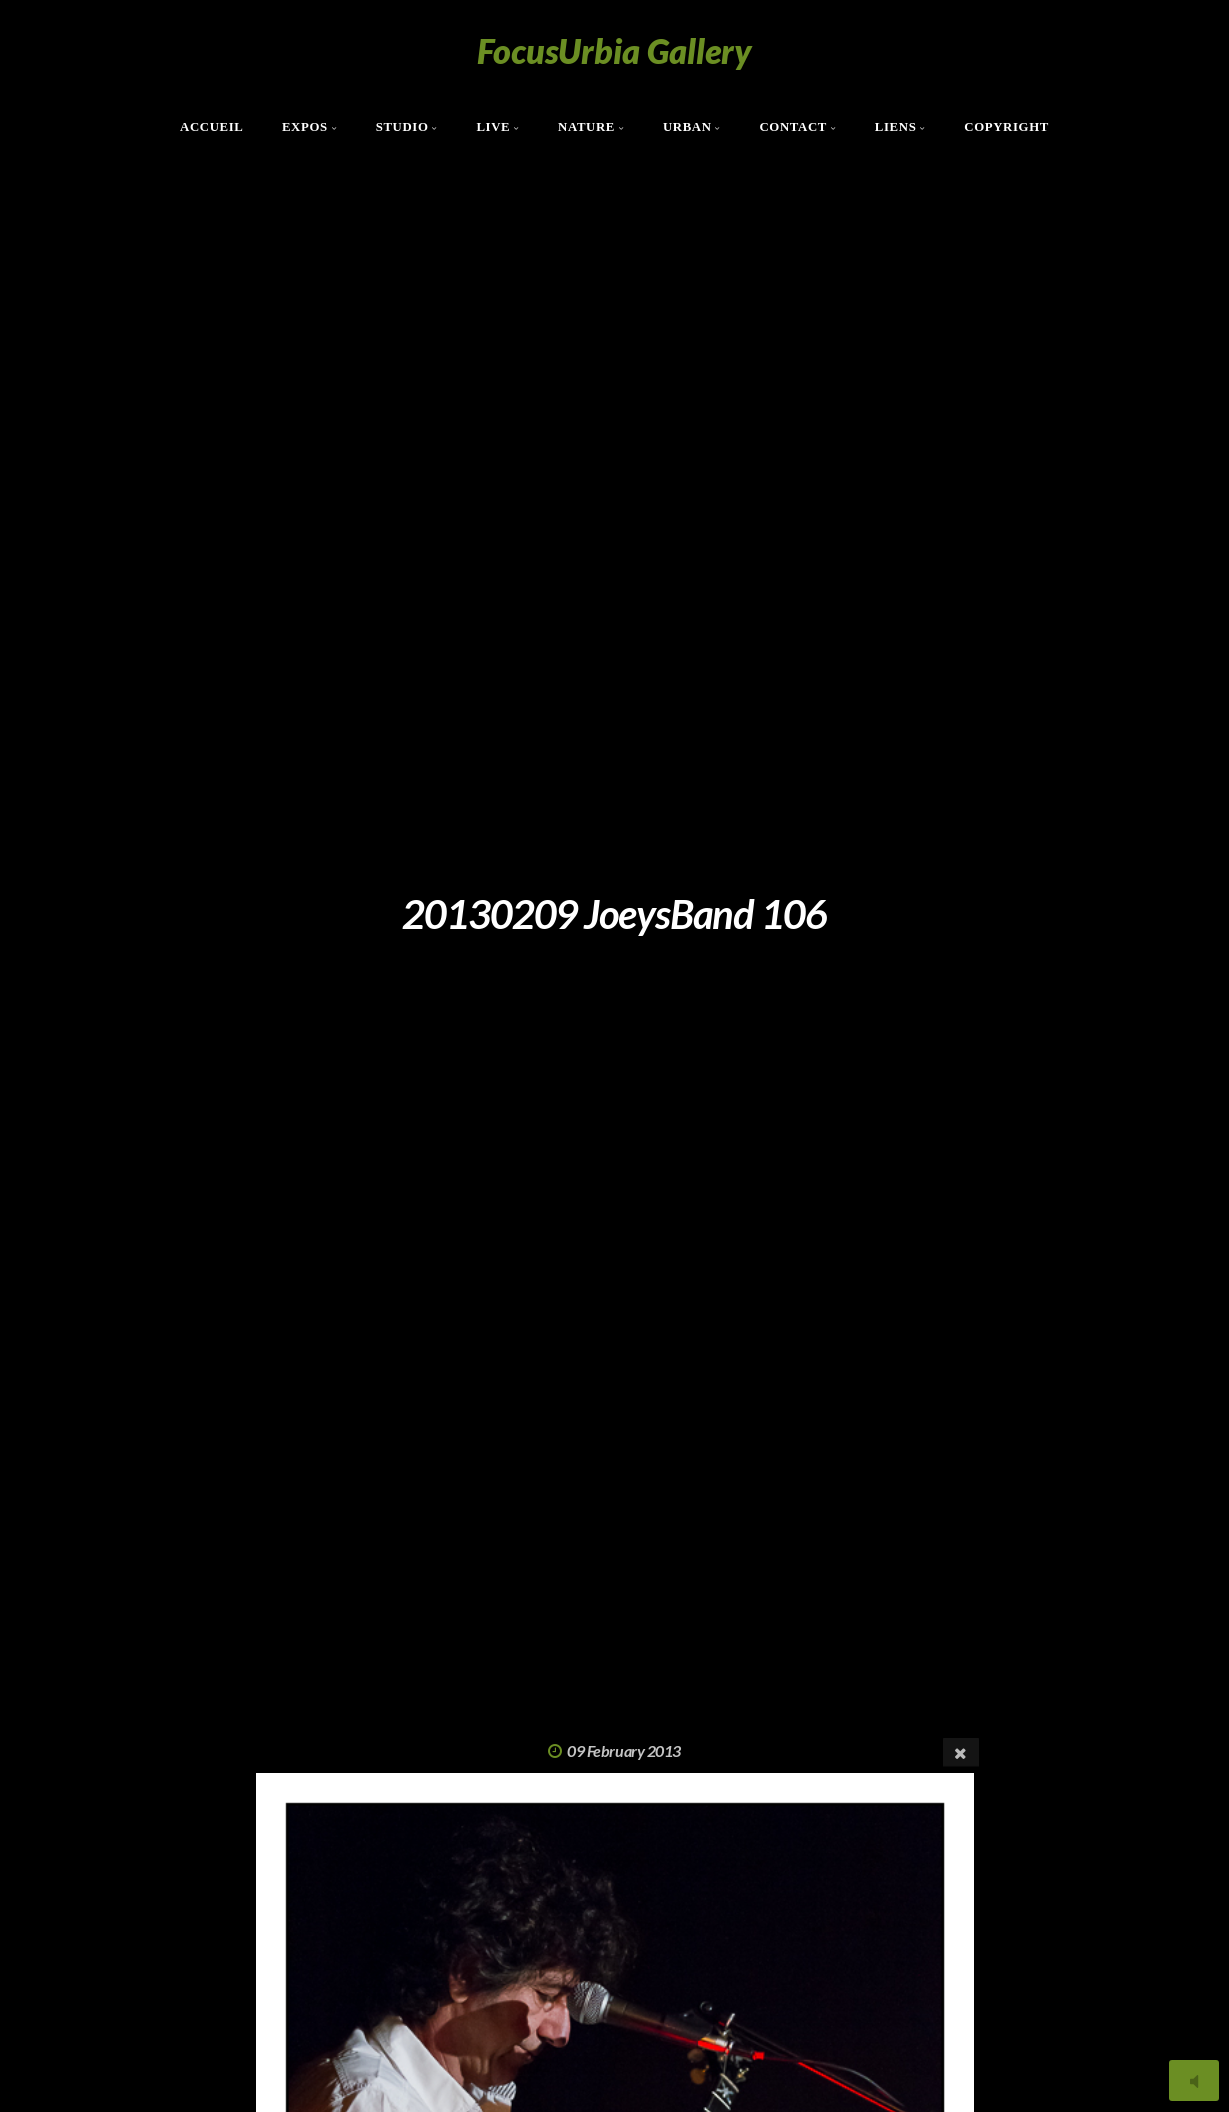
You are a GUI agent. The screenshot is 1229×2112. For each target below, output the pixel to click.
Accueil (212, 127)
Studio (402, 127)
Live (493, 127)
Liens (896, 127)
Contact (793, 127)
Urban (687, 127)
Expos (305, 127)
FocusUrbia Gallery (614, 50)
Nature (586, 127)
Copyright (1006, 127)
